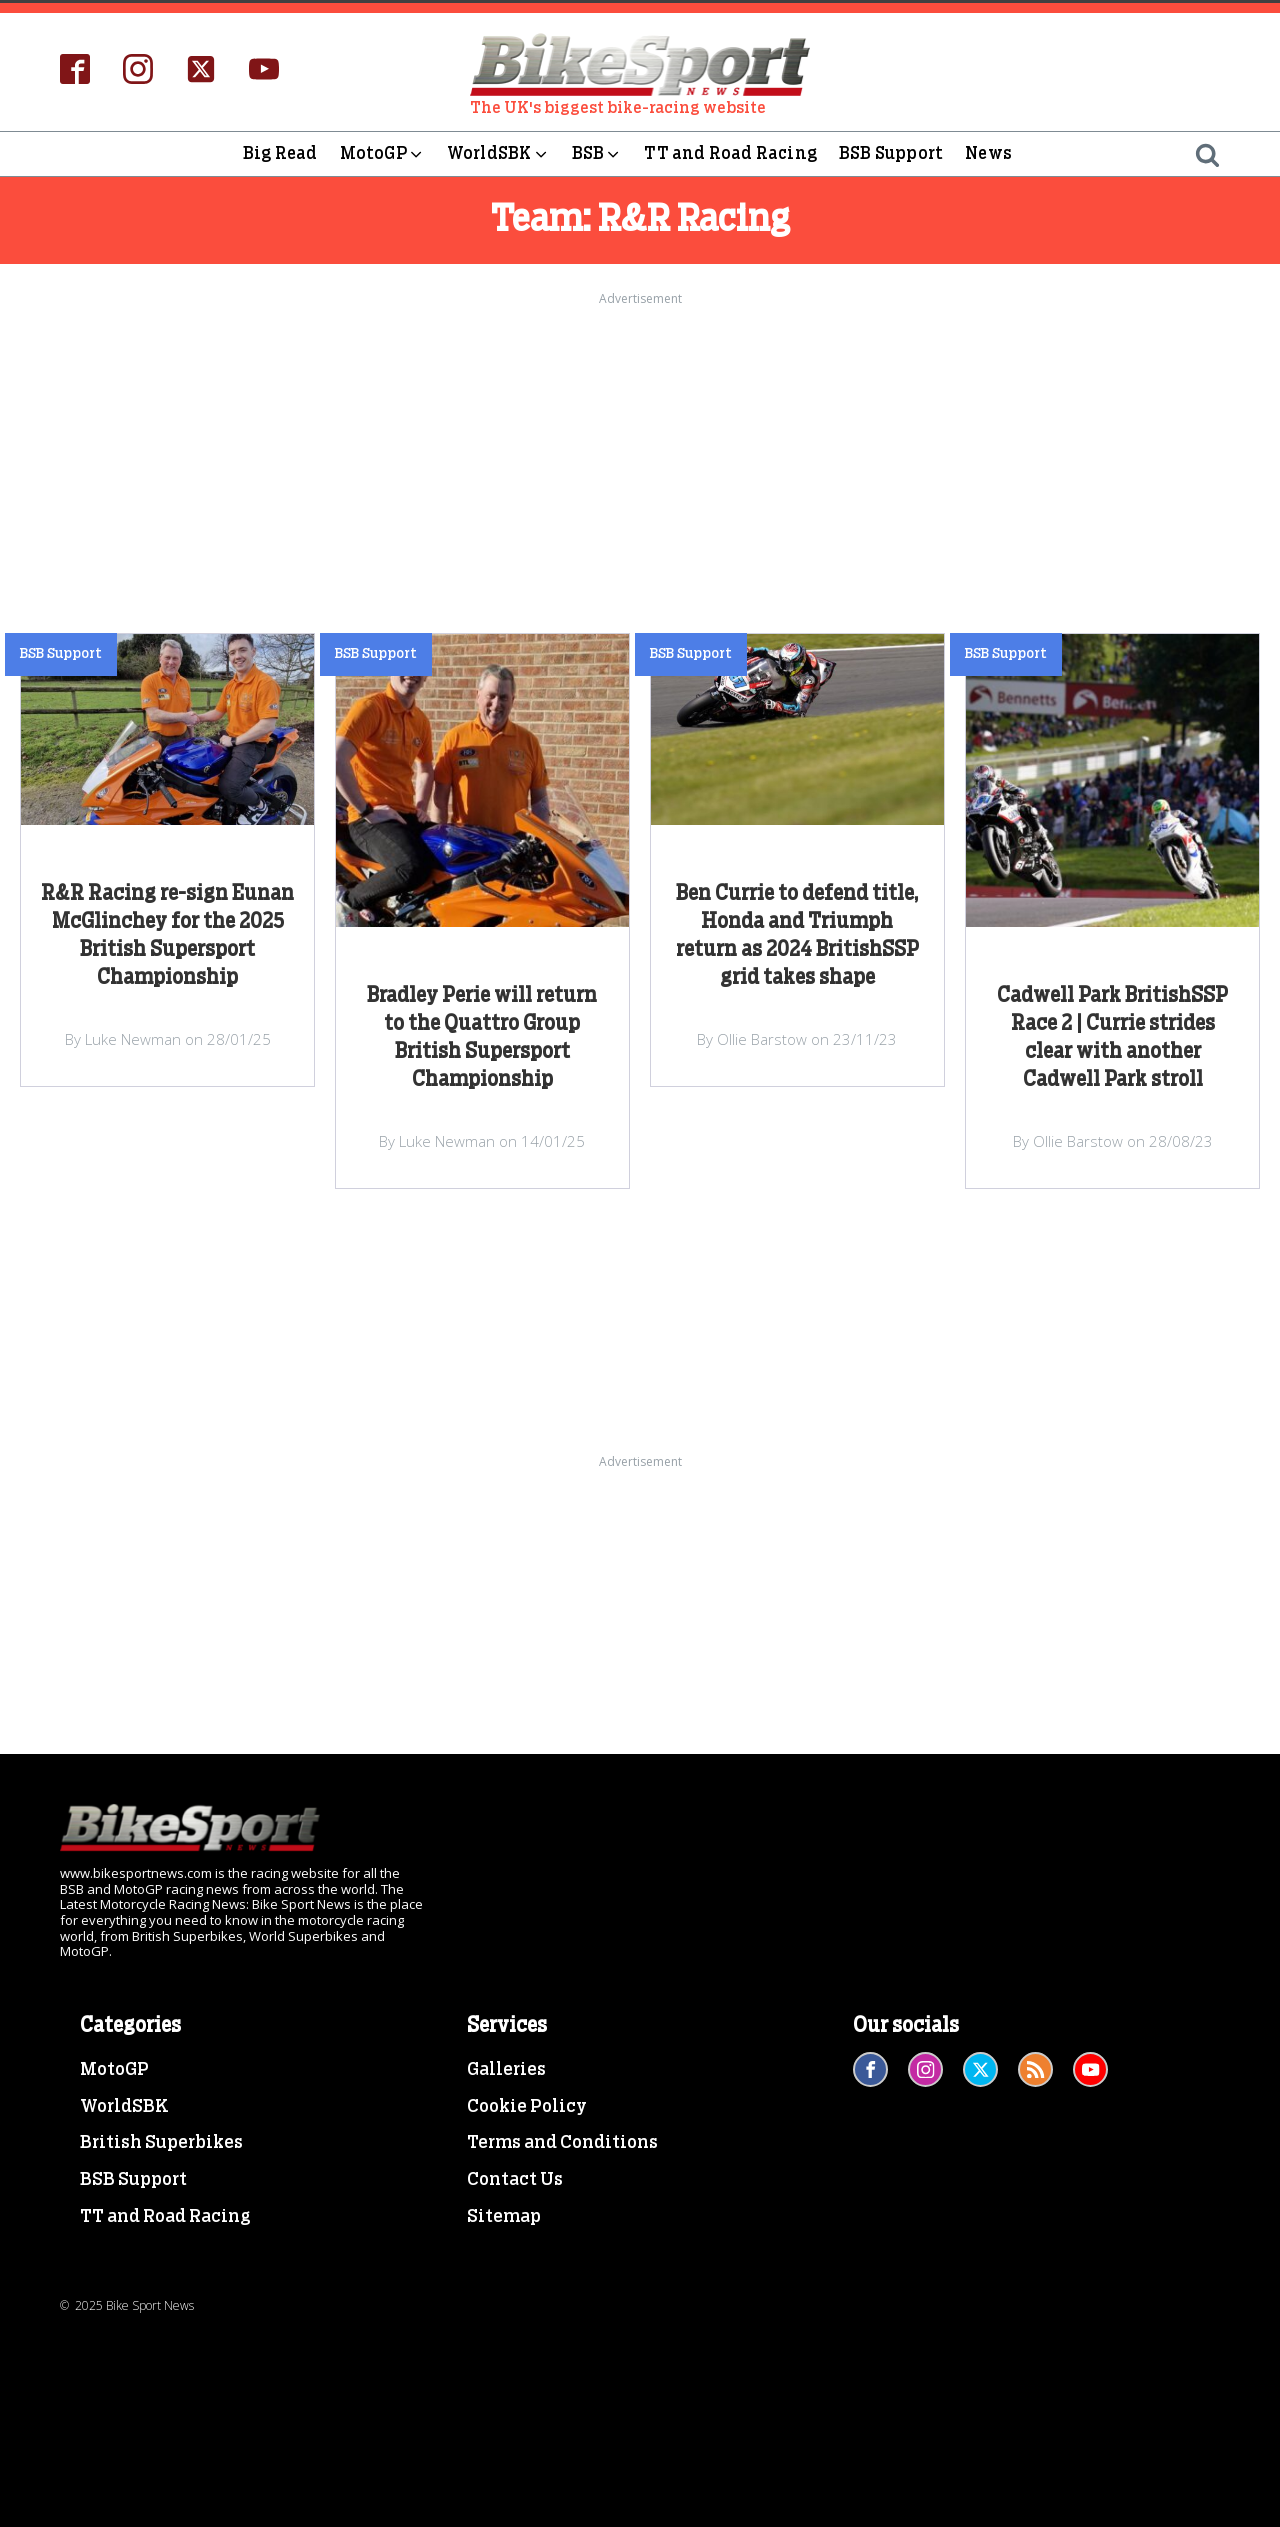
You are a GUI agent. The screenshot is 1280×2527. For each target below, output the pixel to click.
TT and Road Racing (730, 153)
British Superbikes (161, 2143)
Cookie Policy (527, 2107)
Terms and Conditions (562, 2143)
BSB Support (891, 153)
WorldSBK (498, 154)
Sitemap (504, 2217)
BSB (597, 154)
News (988, 153)
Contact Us (515, 2180)
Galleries (506, 2070)
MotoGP (382, 154)
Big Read (280, 153)
